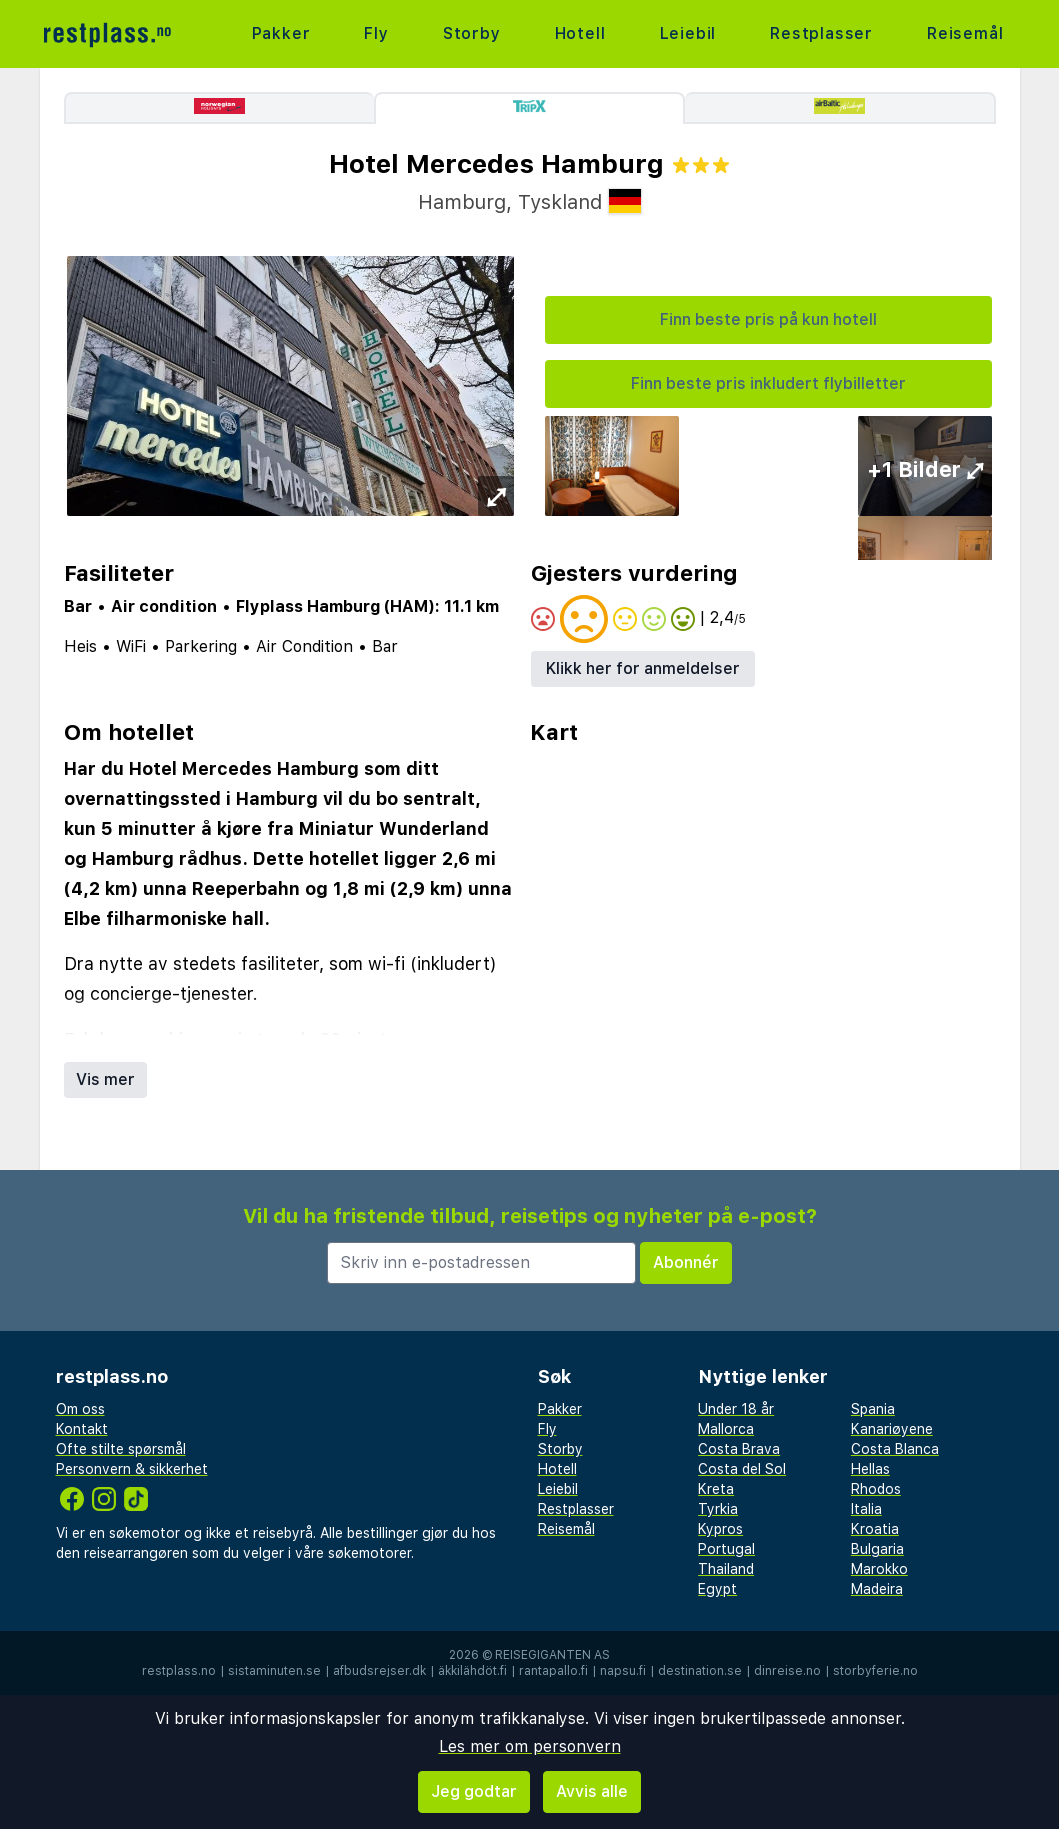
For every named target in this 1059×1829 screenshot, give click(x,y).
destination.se (700, 1671)
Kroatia (875, 1529)
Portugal (726, 1549)
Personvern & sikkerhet (132, 1469)
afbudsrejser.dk (379, 1671)
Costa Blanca (895, 1449)
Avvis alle (592, 1791)
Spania (873, 1409)
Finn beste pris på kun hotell (768, 319)
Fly (376, 33)
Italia (866, 1509)
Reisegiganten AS (552, 1655)
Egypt (717, 1589)
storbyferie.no (875, 1671)
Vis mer (105, 1079)
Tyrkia (718, 1509)
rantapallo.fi (553, 1671)
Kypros (720, 1529)
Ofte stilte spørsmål (121, 1449)
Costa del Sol (742, 1469)
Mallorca (726, 1429)
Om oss (80, 1409)
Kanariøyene (892, 1429)
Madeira (877, 1589)
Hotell (580, 33)
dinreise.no (787, 1671)
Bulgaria (877, 1549)
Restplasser (821, 33)
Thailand (726, 1569)
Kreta (716, 1489)
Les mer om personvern (530, 1746)
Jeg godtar (474, 1791)
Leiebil (688, 33)
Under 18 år (736, 1409)
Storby (472, 33)
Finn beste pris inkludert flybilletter (768, 383)
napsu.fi (623, 1671)
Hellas (870, 1469)
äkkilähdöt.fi (472, 1671)
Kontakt (82, 1429)
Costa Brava (739, 1449)
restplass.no (179, 1671)
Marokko (879, 1569)
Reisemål (965, 33)
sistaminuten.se (274, 1671)
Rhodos (876, 1489)
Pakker (281, 33)
